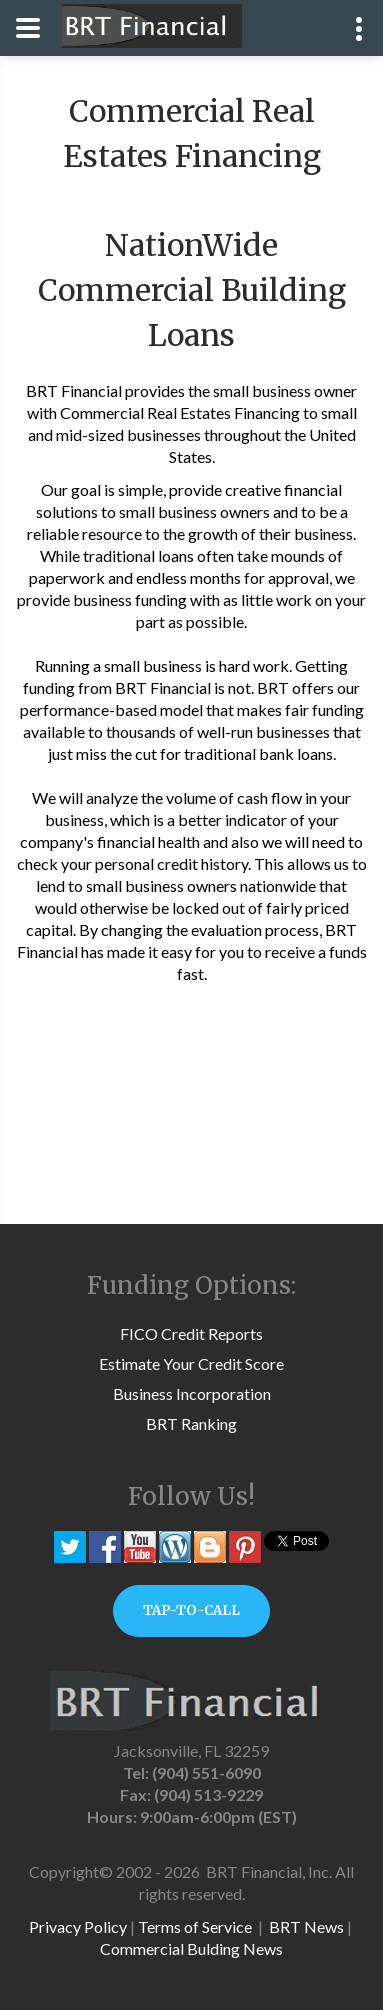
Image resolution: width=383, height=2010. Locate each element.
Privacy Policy (78, 1926)
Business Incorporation (192, 1393)
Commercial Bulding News (191, 1948)
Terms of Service (195, 1926)
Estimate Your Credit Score (191, 1363)
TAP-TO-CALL (191, 1610)
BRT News (306, 1926)
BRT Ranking (191, 1423)
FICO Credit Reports (191, 1333)
